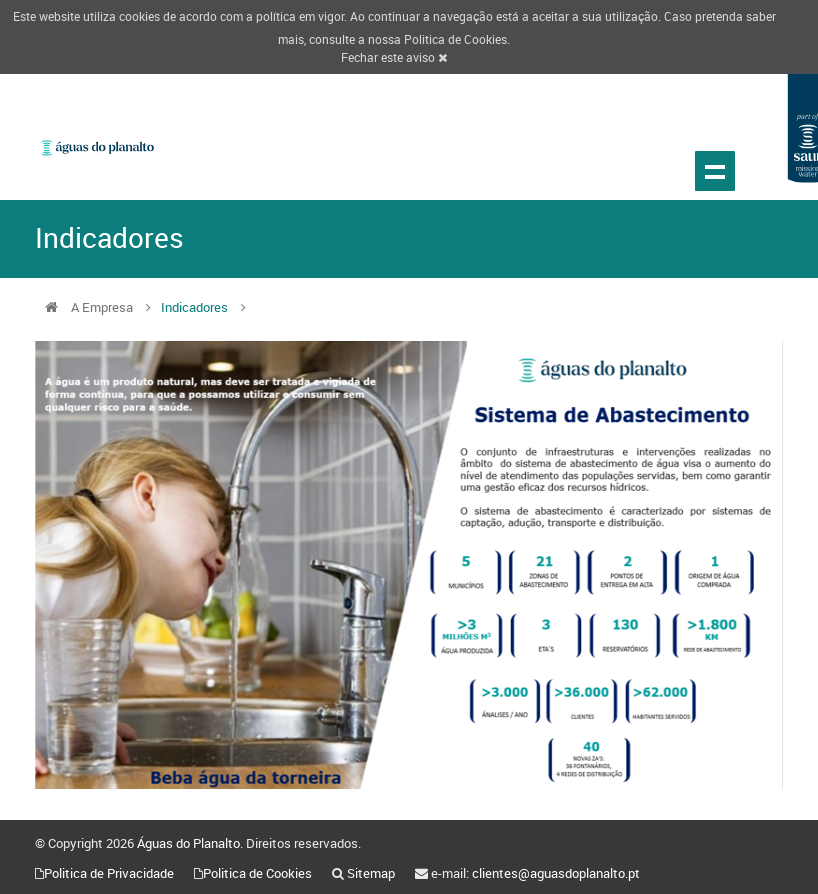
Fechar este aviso (394, 57)
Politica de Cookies (455, 39)
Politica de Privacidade (109, 873)
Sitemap (371, 873)
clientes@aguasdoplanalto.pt (556, 873)
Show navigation (715, 171)
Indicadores (194, 307)
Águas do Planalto (188, 843)
